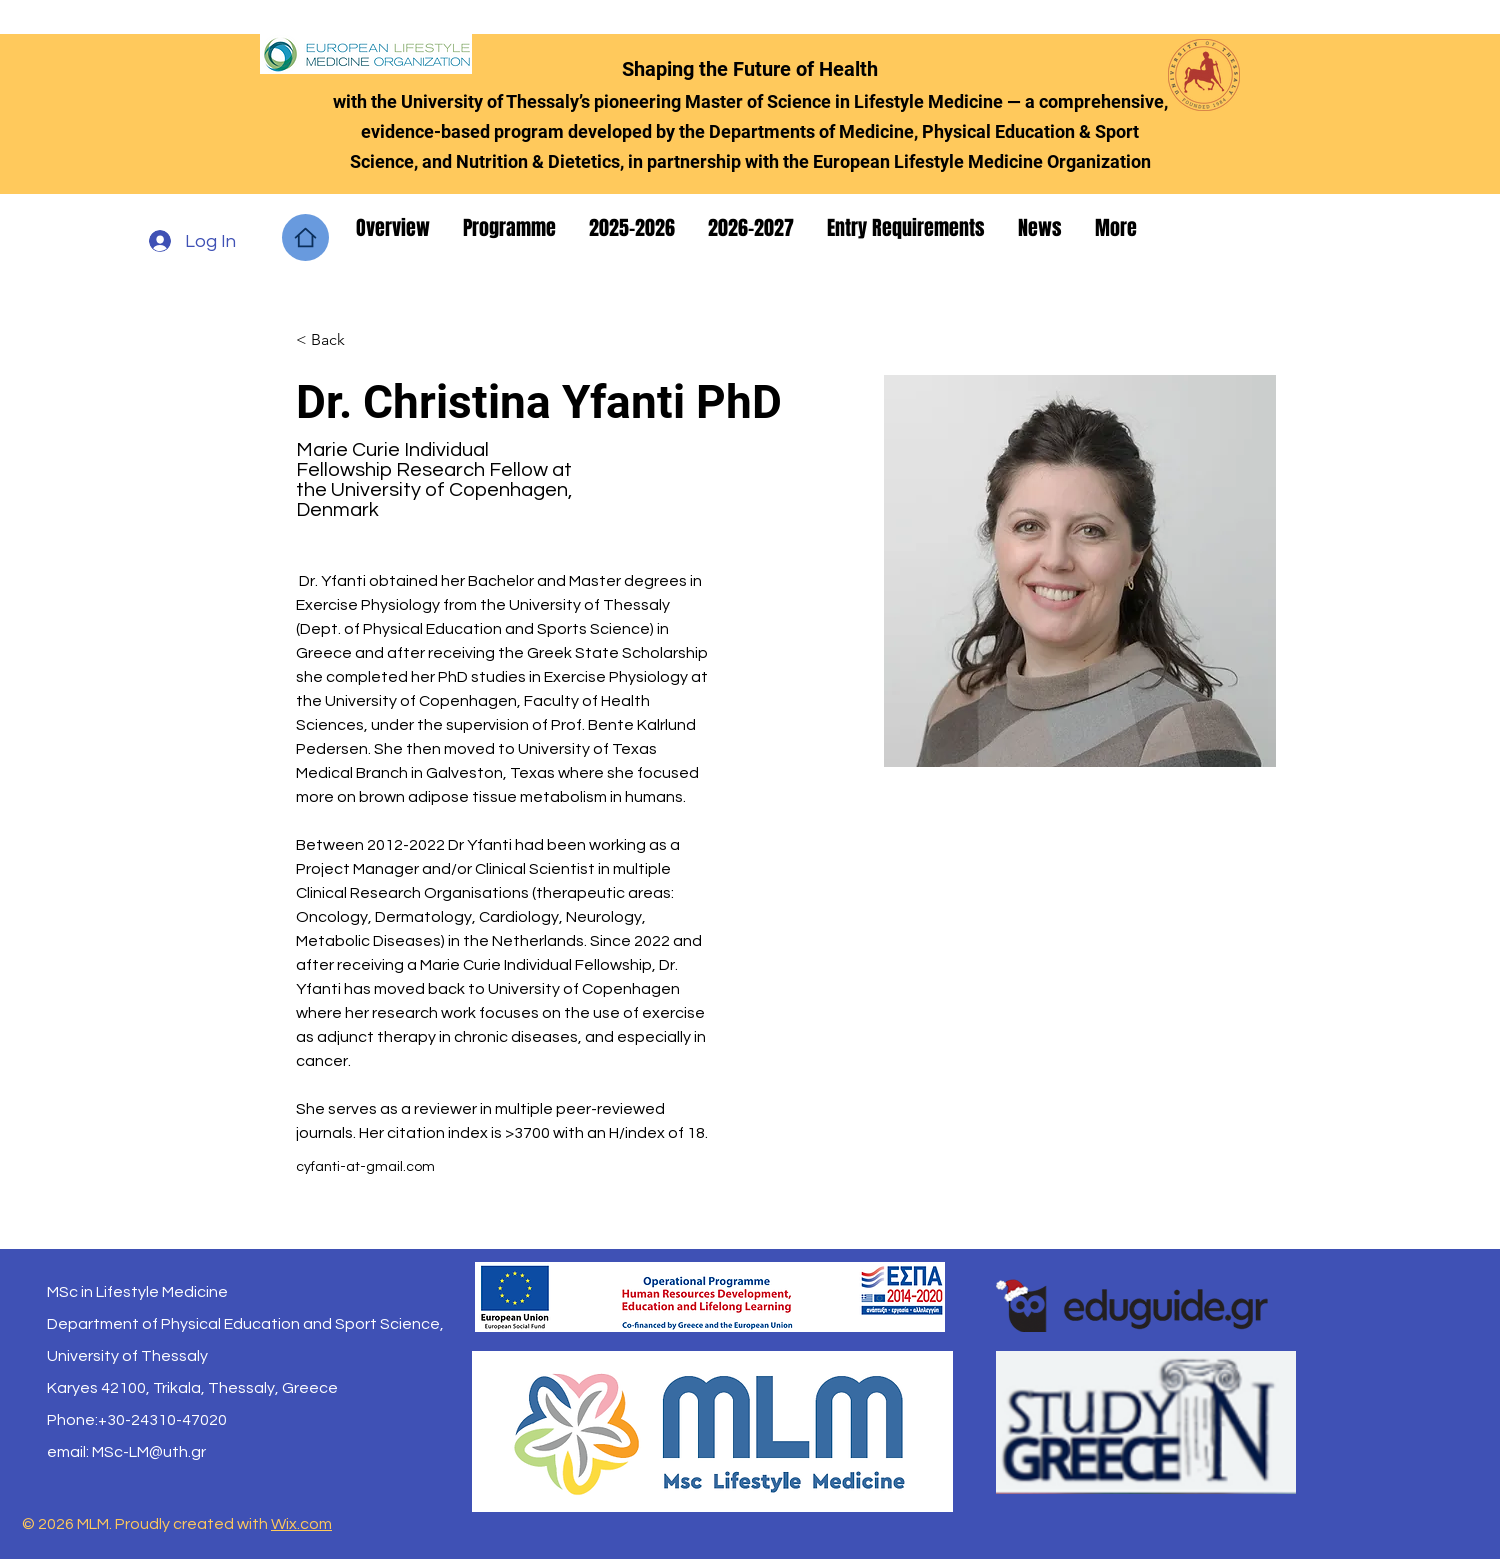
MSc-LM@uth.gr (149, 1452)
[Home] (305, 237)
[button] (394, 228)
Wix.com (301, 1524)
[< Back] (335, 339)
